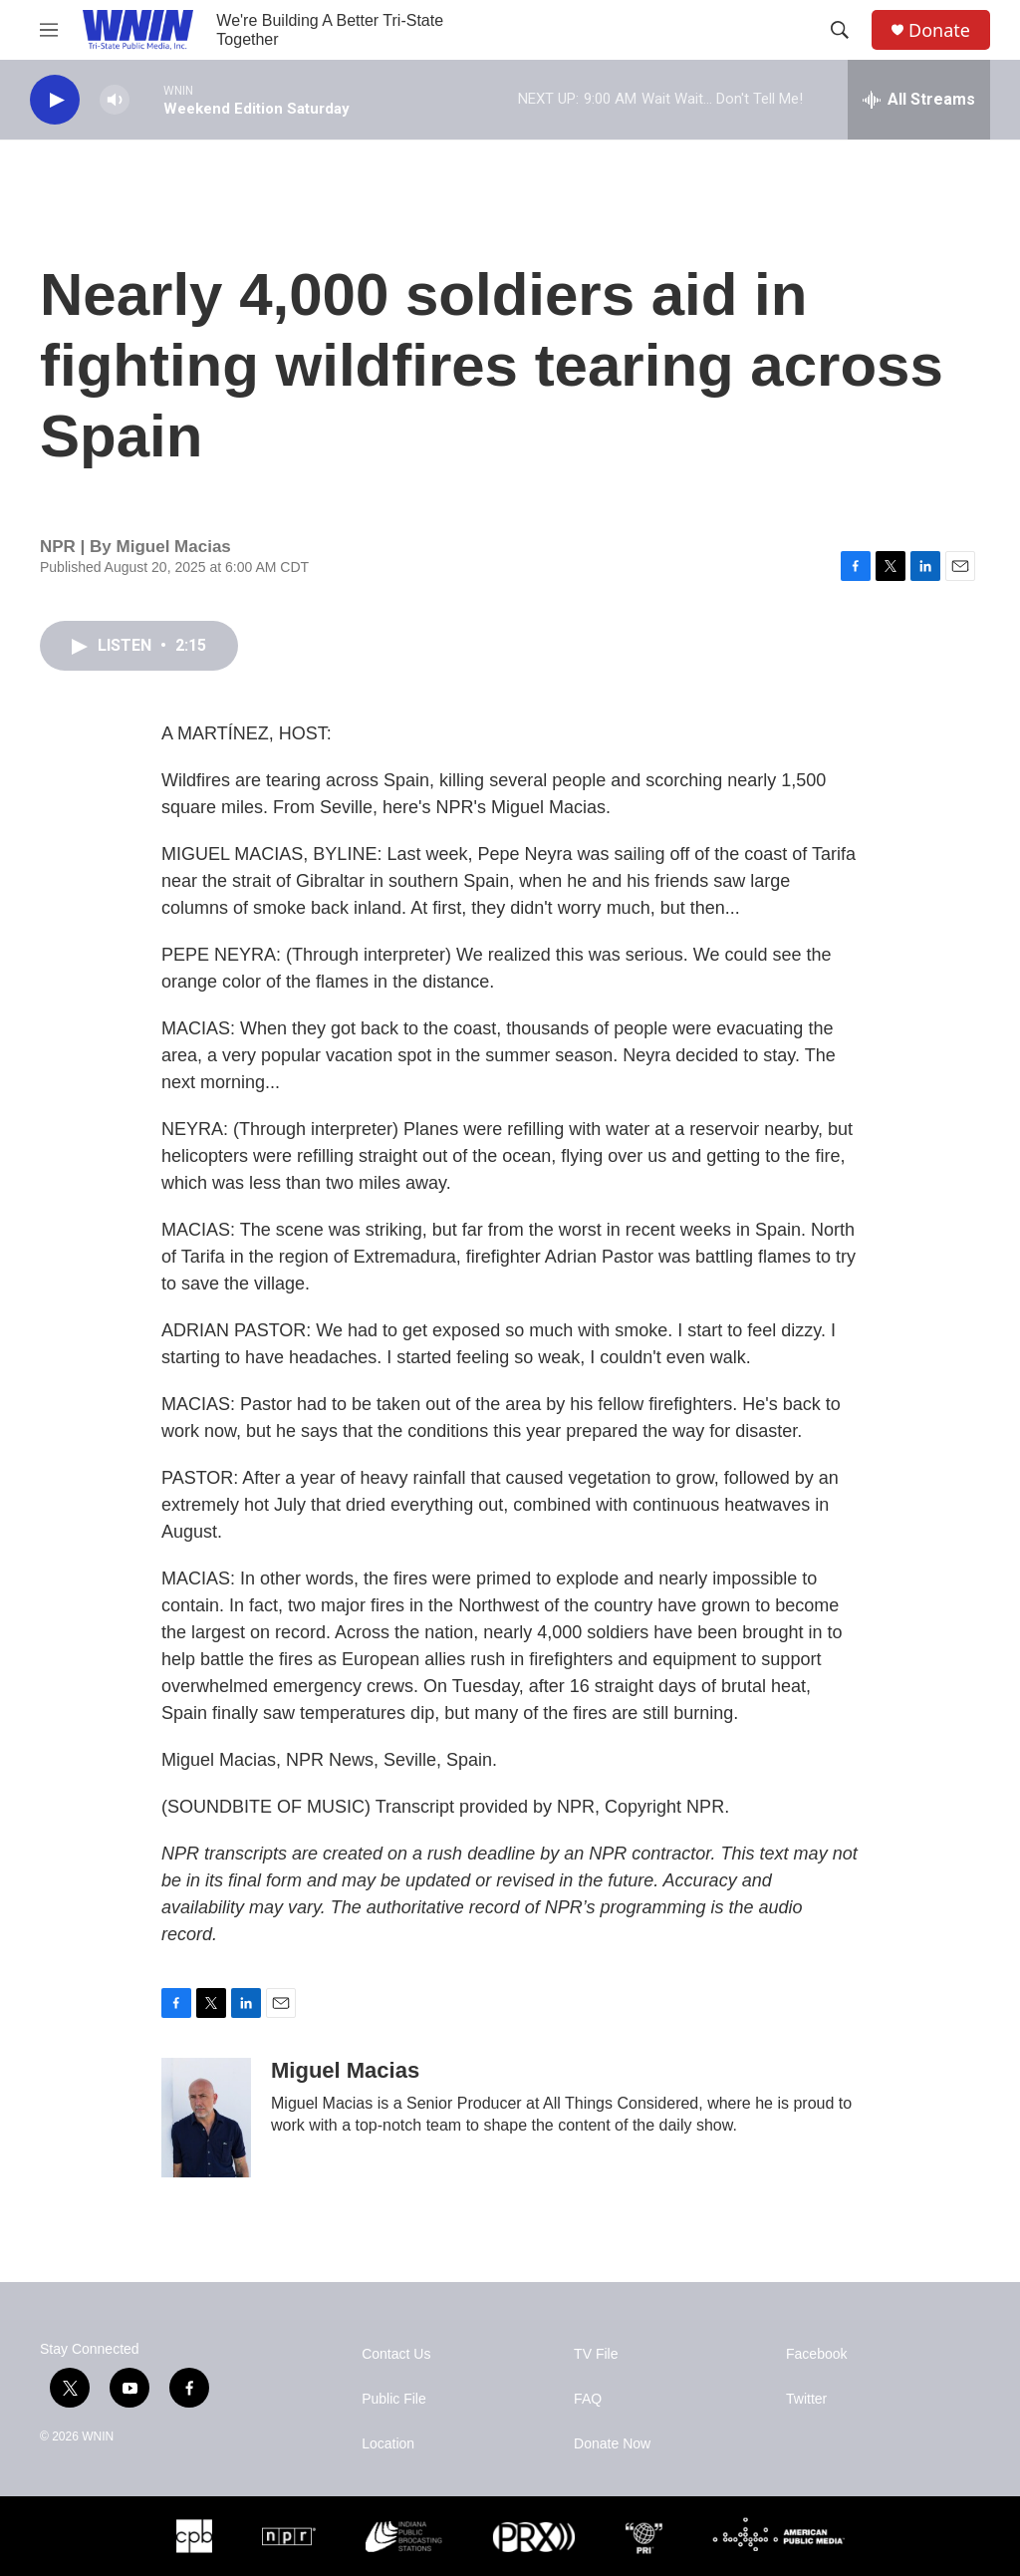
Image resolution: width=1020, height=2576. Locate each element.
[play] (55, 100)
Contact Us (396, 2354)
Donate (939, 30)
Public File (394, 2399)
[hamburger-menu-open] (49, 30)
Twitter (806, 2399)
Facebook (816, 2354)
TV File (596, 2354)
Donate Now (612, 2443)
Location (388, 2443)
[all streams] (919, 100)
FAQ (588, 2399)
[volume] (114, 100)
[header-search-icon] (840, 30)
